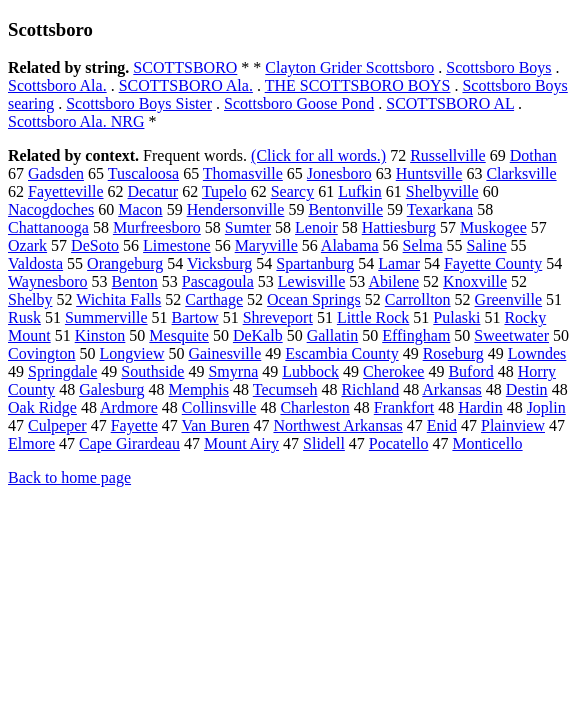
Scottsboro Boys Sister (139, 103)
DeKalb (258, 335)
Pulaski (456, 317)
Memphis (199, 389)
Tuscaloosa (143, 173)
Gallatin (333, 335)
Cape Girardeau (129, 443)
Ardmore (129, 407)
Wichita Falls (118, 299)
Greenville (509, 299)
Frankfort (404, 407)
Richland (370, 389)
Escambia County (341, 353)
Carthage (214, 299)
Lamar (399, 263)
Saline (487, 245)
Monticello (487, 443)
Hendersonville (236, 209)
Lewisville (312, 281)
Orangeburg (125, 263)
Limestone (177, 245)
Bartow (195, 317)
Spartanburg (315, 263)
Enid (442, 425)
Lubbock (310, 371)
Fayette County (493, 263)
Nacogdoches (51, 209)
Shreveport (278, 317)
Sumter (248, 227)
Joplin (546, 407)
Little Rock (373, 317)
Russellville (448, 155)
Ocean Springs (314, 299)
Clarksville (521, 173)
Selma (423, 245)
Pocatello (399, 443)
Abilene (393, 281)
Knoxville (475, 281)
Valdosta (35, 263)
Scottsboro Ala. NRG (76, 121)
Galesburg (111, 389)
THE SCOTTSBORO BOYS (358, 85)
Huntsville (429, 173)
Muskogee (493, 227)
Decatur (153, 191)
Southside (152, 371)
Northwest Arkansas (337, 425)
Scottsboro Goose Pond (299, 103)
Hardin (480, 407)
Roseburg (453, 353)
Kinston (100, 335)
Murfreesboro (157, 227)
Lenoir (316, 227)
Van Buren (215, 425)
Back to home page (69, 477)
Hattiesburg (399, 227)
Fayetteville (66, 191)
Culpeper (57, 425)
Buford (470, 371)
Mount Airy (241, 443)
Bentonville (345, 209)
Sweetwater (511, 335)
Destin (527, 389)
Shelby (30, 299)
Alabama (350, 245)
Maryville (266, 245)
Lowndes (537, 353)
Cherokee (393, 371)
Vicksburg (219, 263)
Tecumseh (285, 389)
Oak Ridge (42, 407)
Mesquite (179, 335)
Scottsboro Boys (498, 67)
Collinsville (219, 407)
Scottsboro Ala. (57, 85)
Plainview (513, 425)
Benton (135, 281)
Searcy (293, 191)
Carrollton (418, 299)
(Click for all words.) (318, 155)
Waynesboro (48, 281)
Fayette (134, 425)
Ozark (27, 245)
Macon (140, 209)
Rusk (24, 317)
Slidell (324, 443)
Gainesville (224, 353)
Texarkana (440, 209)
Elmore (31, 443)
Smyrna (233, 371)
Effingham (416, 335)
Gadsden (56, 173)
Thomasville (243, 173)
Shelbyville (442, 191)
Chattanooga (48, 227)
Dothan (533, 155)
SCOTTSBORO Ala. (186, 85)
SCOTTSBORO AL (450, 103)
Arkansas (452, 389)
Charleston (314, 407)
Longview (132, 353)
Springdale (62, 371)
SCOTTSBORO (185, 67)
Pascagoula (218, 281)
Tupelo (224, 191)
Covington (42, 353)
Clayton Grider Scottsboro (349, 67)
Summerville (106, 317)
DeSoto (95, 245)
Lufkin (360, 191)
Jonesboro (339, 173)
